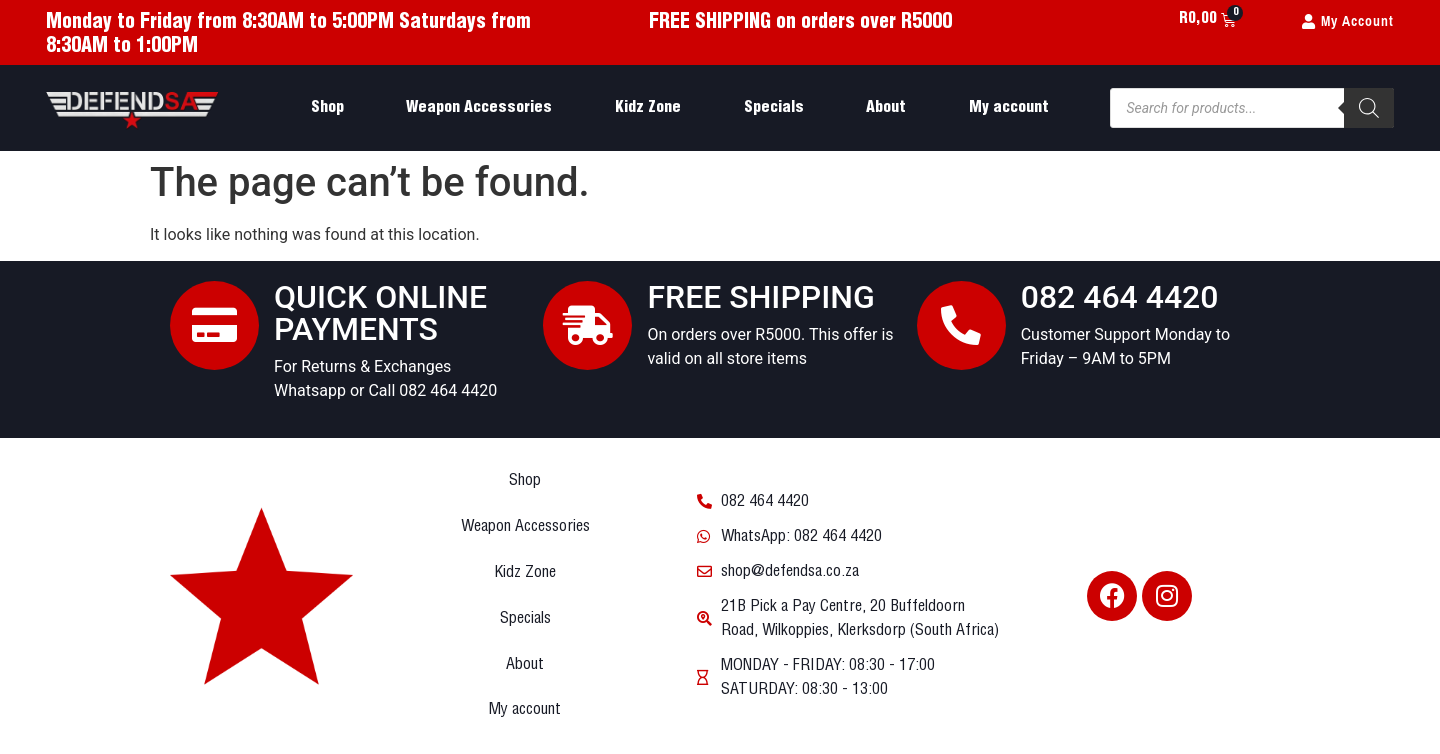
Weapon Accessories (479, 107)
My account (1009, 107)
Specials (774, 107)
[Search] (1369, 108)
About (886, 107)
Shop (327, 107)
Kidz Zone (648, 107)
